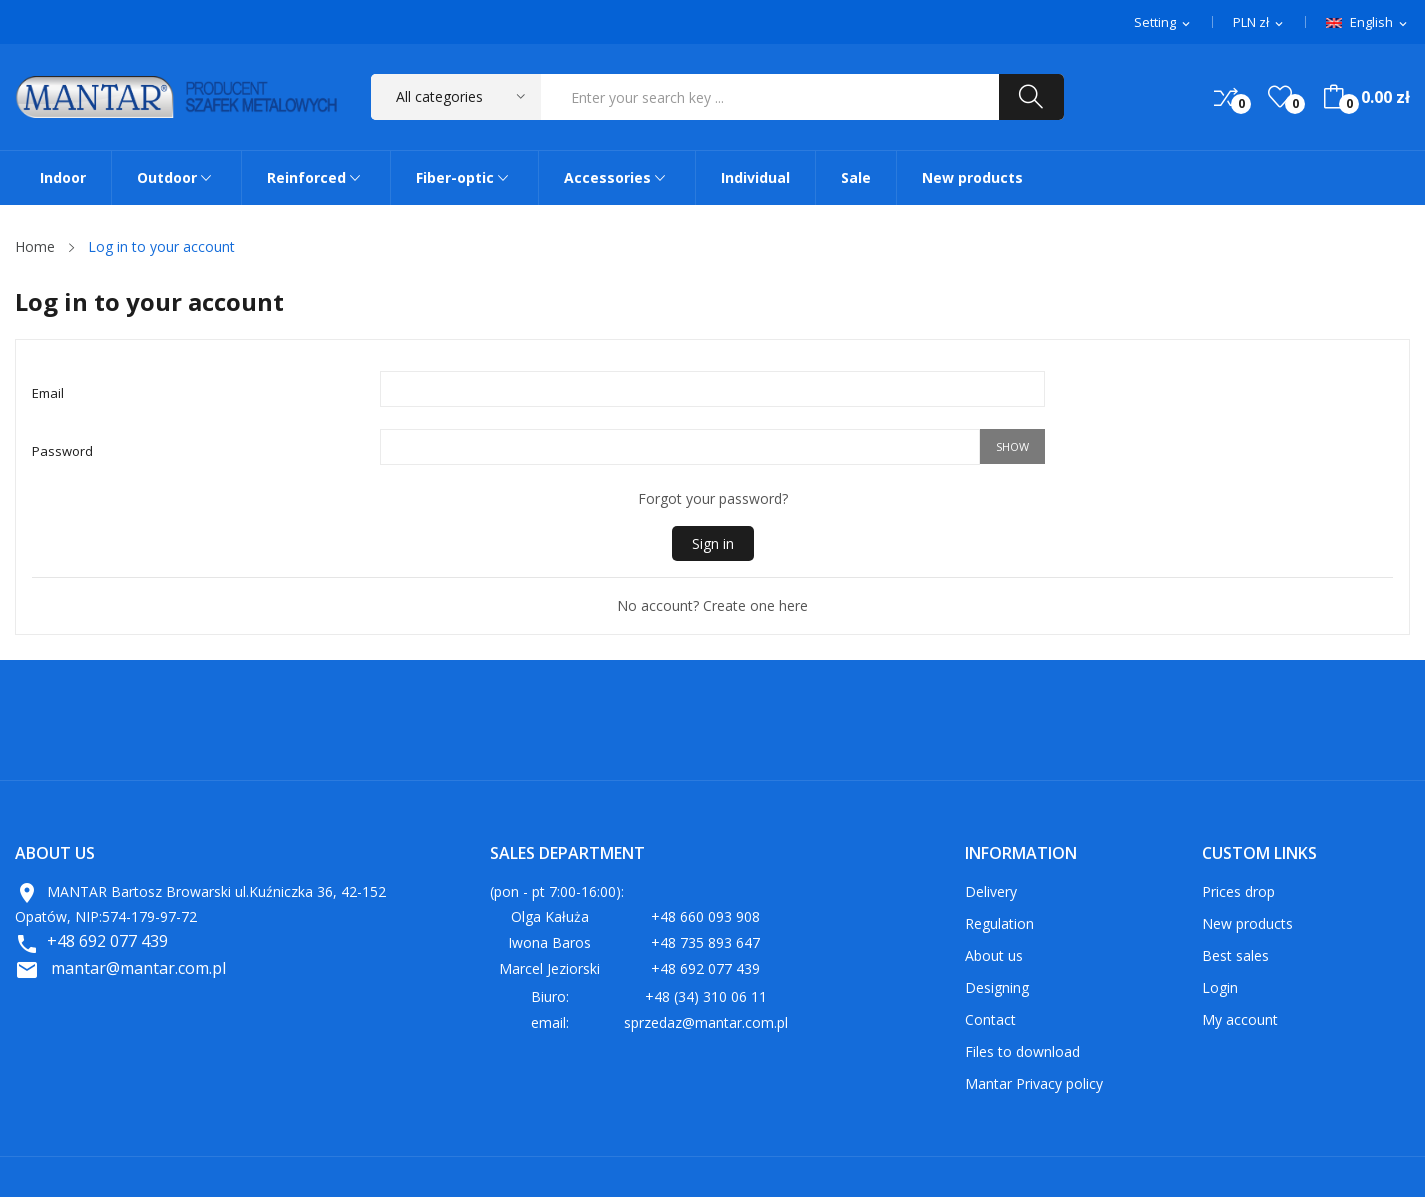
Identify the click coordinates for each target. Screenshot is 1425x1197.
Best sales (1235, 955)
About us (994, 955)
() (1280, 97)
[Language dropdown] (1368, 23)
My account (1240, 1019)
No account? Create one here (712, 605)
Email (48, 393)
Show (1012, 446)
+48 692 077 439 (107, 941)
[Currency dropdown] (1259, 23)
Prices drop (1238, 891)
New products (1247, 923)
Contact (990, 1019)
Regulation (999, 923)
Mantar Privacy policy (1034, 1083)
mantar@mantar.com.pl (138, 968)
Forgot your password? (713, 498)
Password (62, 451)
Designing (997, 987)
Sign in (713, 543)
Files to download (1022, 1051)
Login (1220, 987)
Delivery (991, 891)
